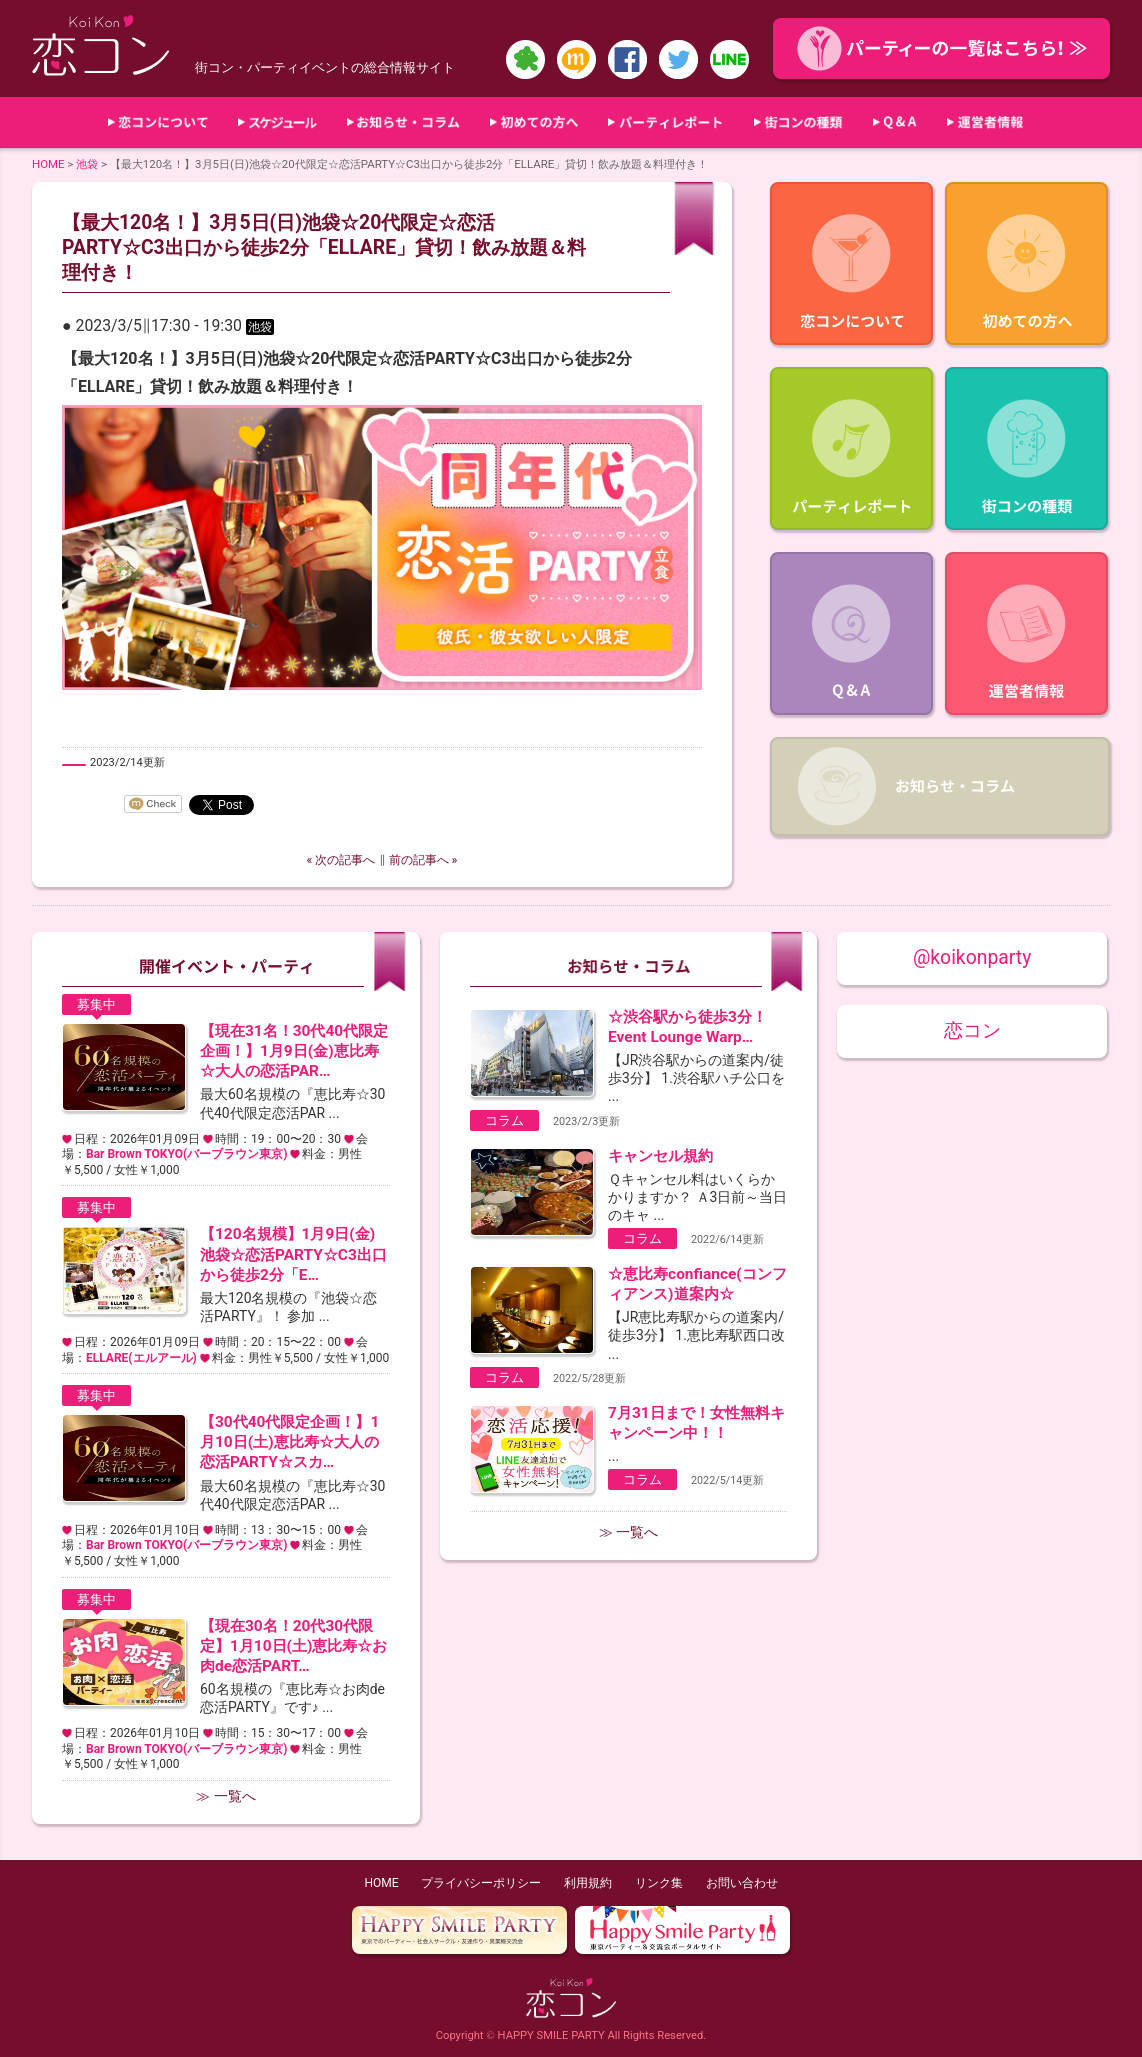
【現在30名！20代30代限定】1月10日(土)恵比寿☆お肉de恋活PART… (293, 1646)
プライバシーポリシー (481, 1883)
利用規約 (588, 1883)
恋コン (972, 1030)
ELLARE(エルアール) (141, 1358)
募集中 (96, 1004)
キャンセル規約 (660, 1156)
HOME (48, 164)
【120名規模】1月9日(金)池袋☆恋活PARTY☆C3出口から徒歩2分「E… (293, 1254)
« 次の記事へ (341, 860)
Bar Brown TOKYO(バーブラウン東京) (186, 1154)
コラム (504, 1120)
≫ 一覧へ (225, 1796)
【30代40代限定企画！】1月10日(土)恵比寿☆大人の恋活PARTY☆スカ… (289, 1442)
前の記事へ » (423, 860)
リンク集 (659, 1883)
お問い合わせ (742, 1883)
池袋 (87, 164)
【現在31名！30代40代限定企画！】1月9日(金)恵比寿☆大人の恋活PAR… (294, 1051)
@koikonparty (972, 957)
